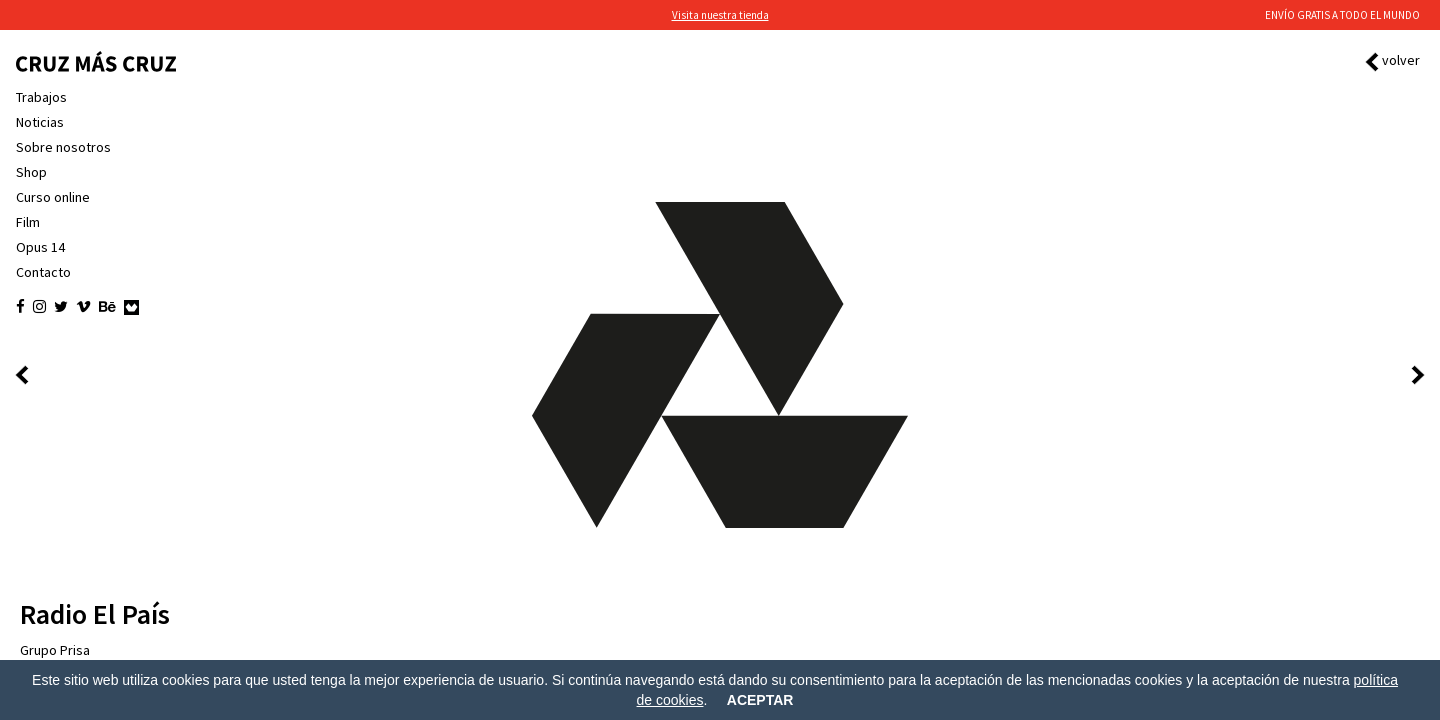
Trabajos (41, 97)
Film (28, 222)
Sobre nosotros (63, 147)
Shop (31, 172)
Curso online (53, 197)
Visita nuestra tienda (720, 15)
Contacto (43, 272)
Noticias (40, 122)
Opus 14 (40, 247)
